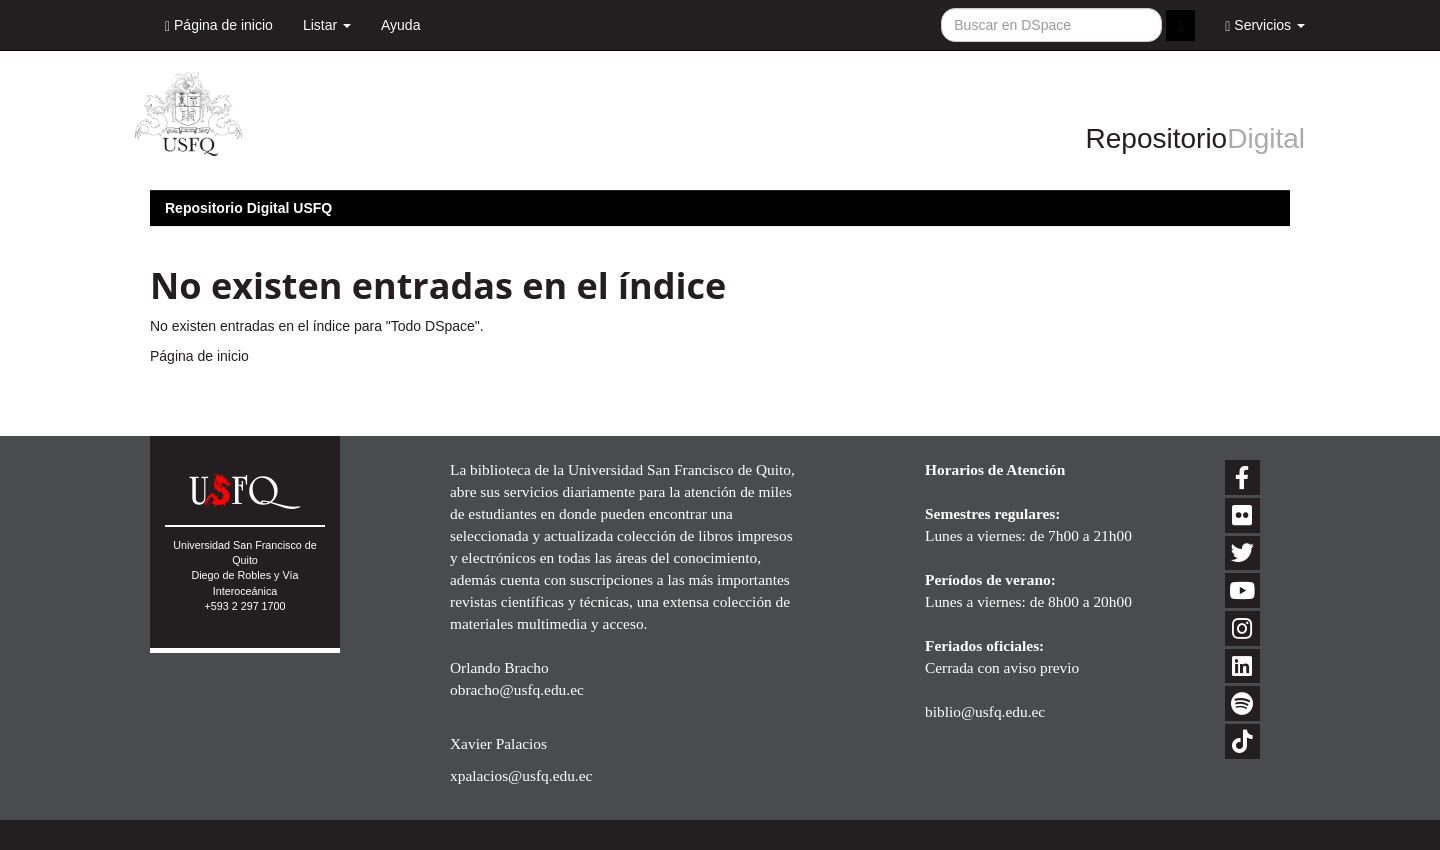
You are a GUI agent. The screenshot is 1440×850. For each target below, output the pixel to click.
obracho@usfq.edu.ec (517, 689)
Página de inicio (219, 25)
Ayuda (400, 25)
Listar (327, 25)
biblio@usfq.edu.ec (985, 711)
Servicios (1265, 25)
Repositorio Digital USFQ (248, 208)
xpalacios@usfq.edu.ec (521, 775)
